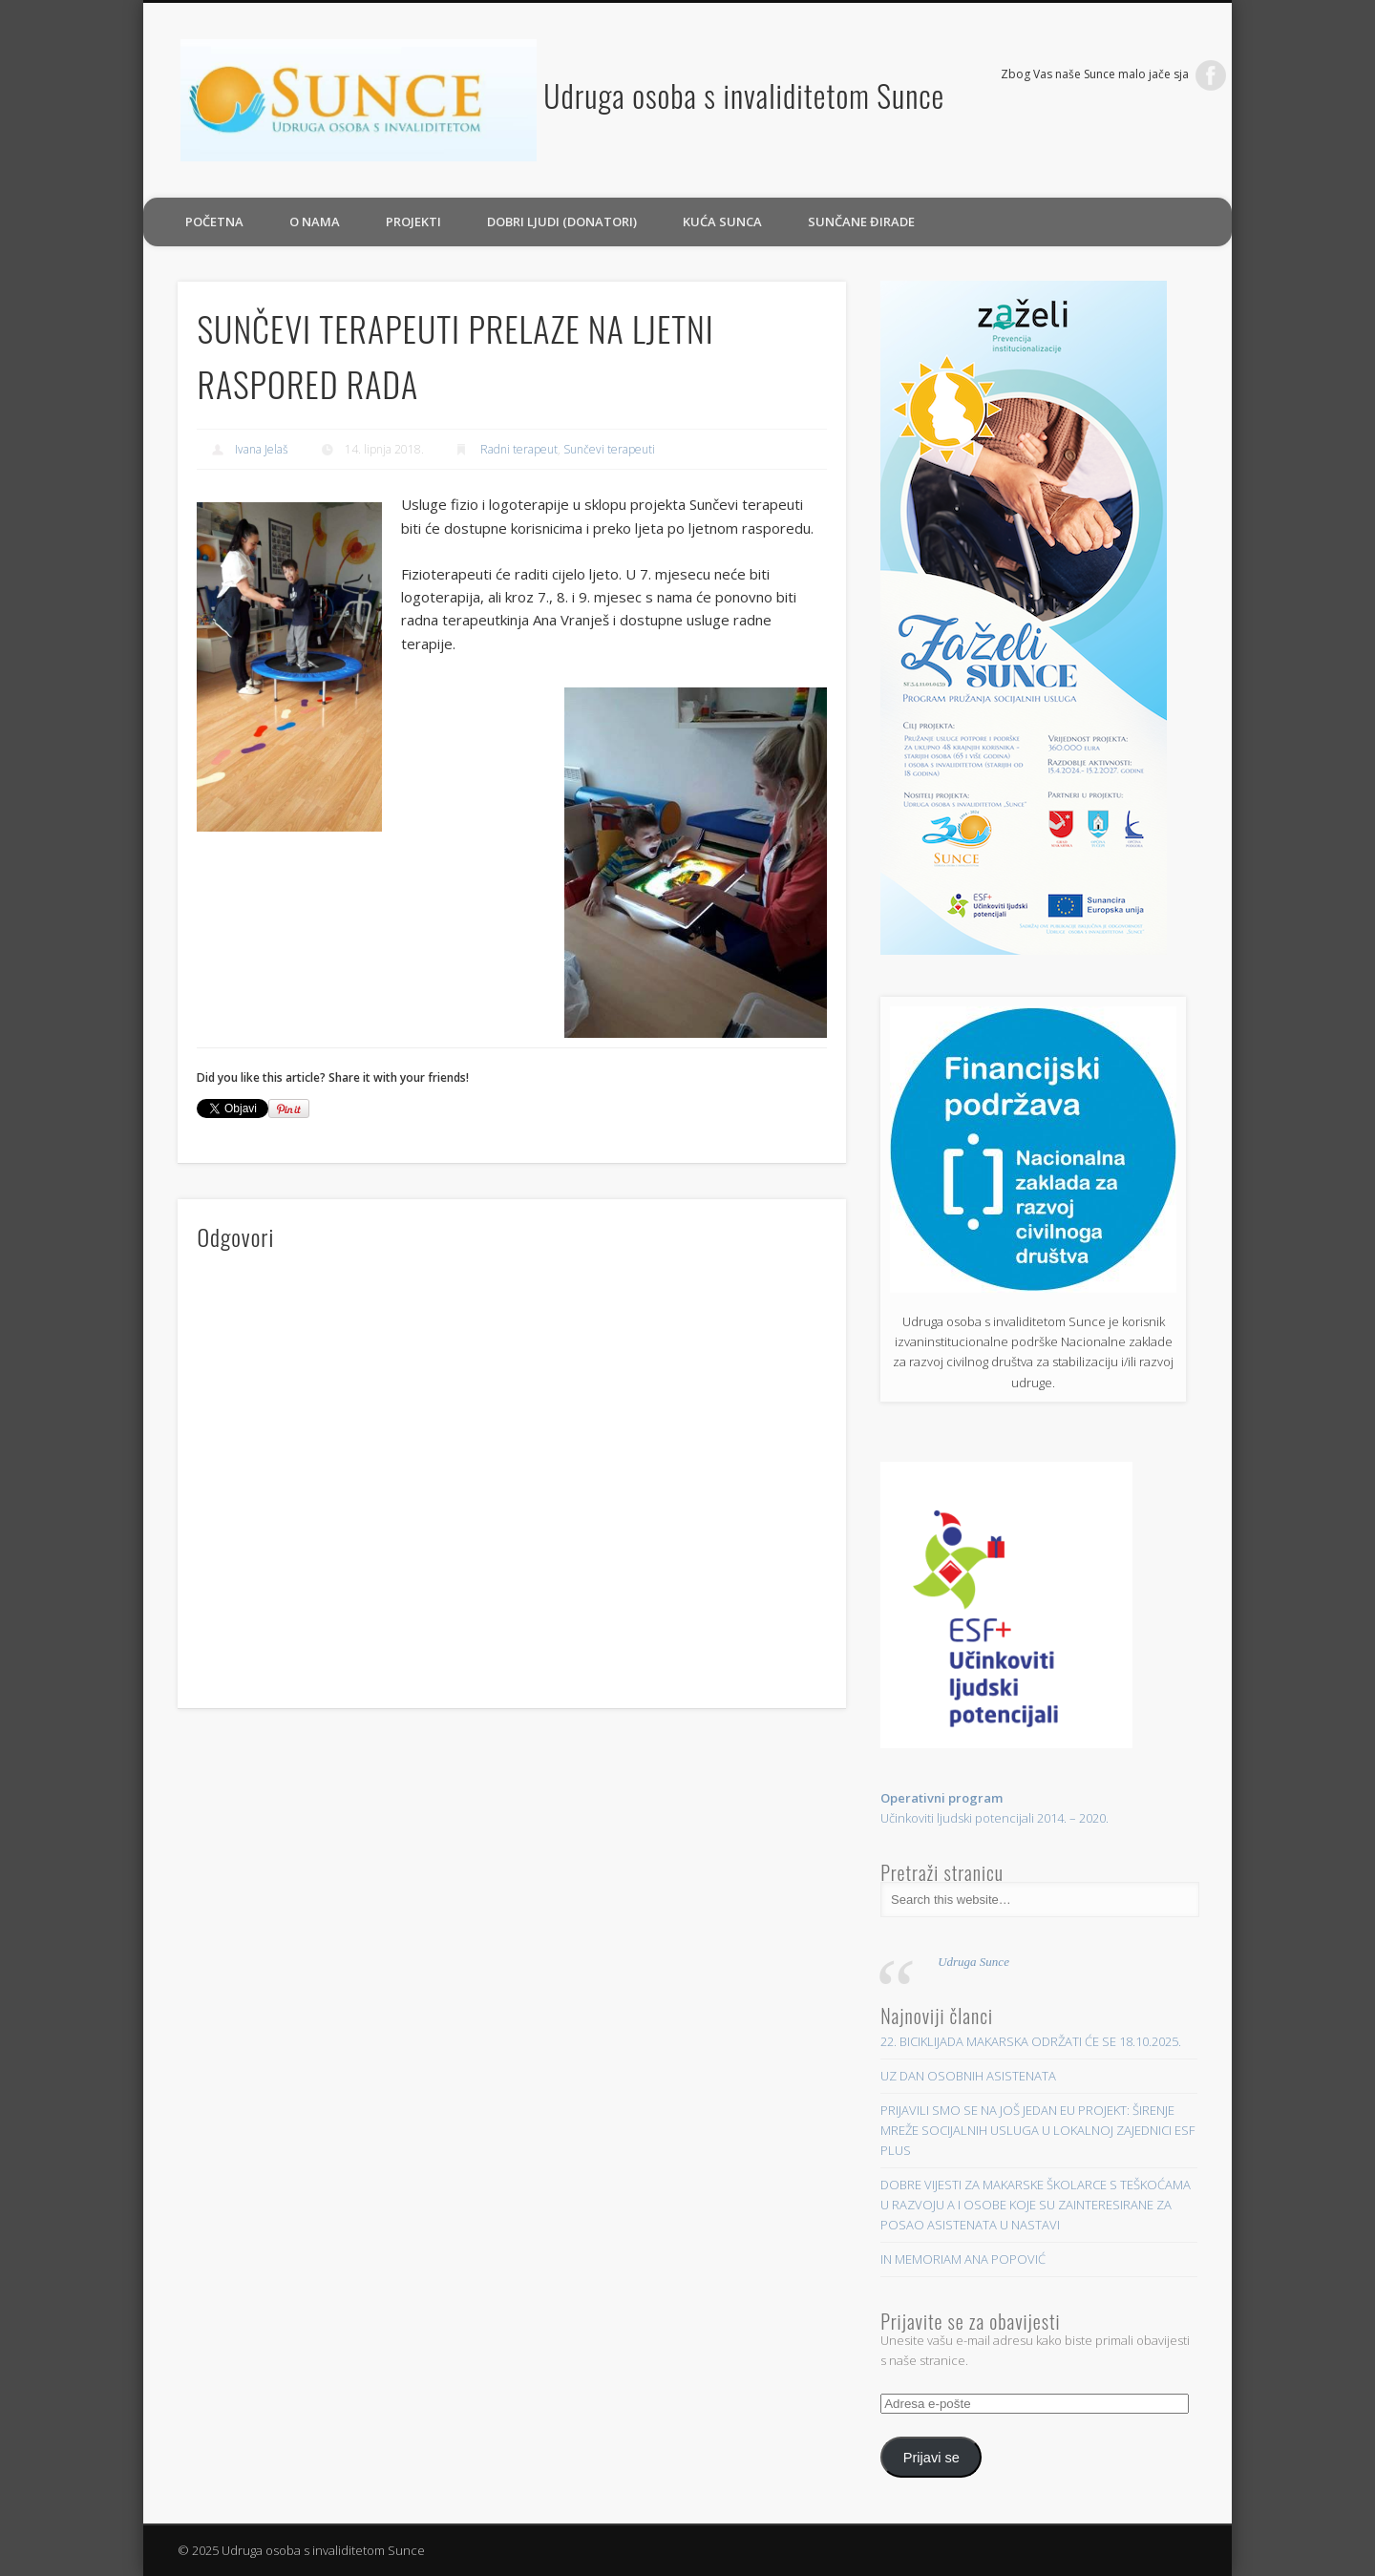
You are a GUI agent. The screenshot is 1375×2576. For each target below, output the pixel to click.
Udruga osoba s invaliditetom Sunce (743, 95)
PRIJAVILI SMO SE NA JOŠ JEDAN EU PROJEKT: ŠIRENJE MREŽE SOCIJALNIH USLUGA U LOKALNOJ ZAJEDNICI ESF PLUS (1037, 2130)
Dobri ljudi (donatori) (562, 221)
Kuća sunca (722, 221)
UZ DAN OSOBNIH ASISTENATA (968, 2075)
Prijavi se (931, 2457)
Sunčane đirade (861, 221)
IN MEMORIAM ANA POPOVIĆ (963, 2259)
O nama (314, 221)
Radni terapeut (519, 449)
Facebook (1210, 75)
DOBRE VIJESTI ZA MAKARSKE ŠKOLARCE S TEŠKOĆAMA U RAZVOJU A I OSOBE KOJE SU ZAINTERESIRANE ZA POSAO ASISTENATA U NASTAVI (1035, 2204)
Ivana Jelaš (261, 449)
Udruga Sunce (973, 1961)
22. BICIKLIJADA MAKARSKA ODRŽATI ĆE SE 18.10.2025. (1030, 2041)
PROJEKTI (413, 221)
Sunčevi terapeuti (609, 449)
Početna (214, 221)
